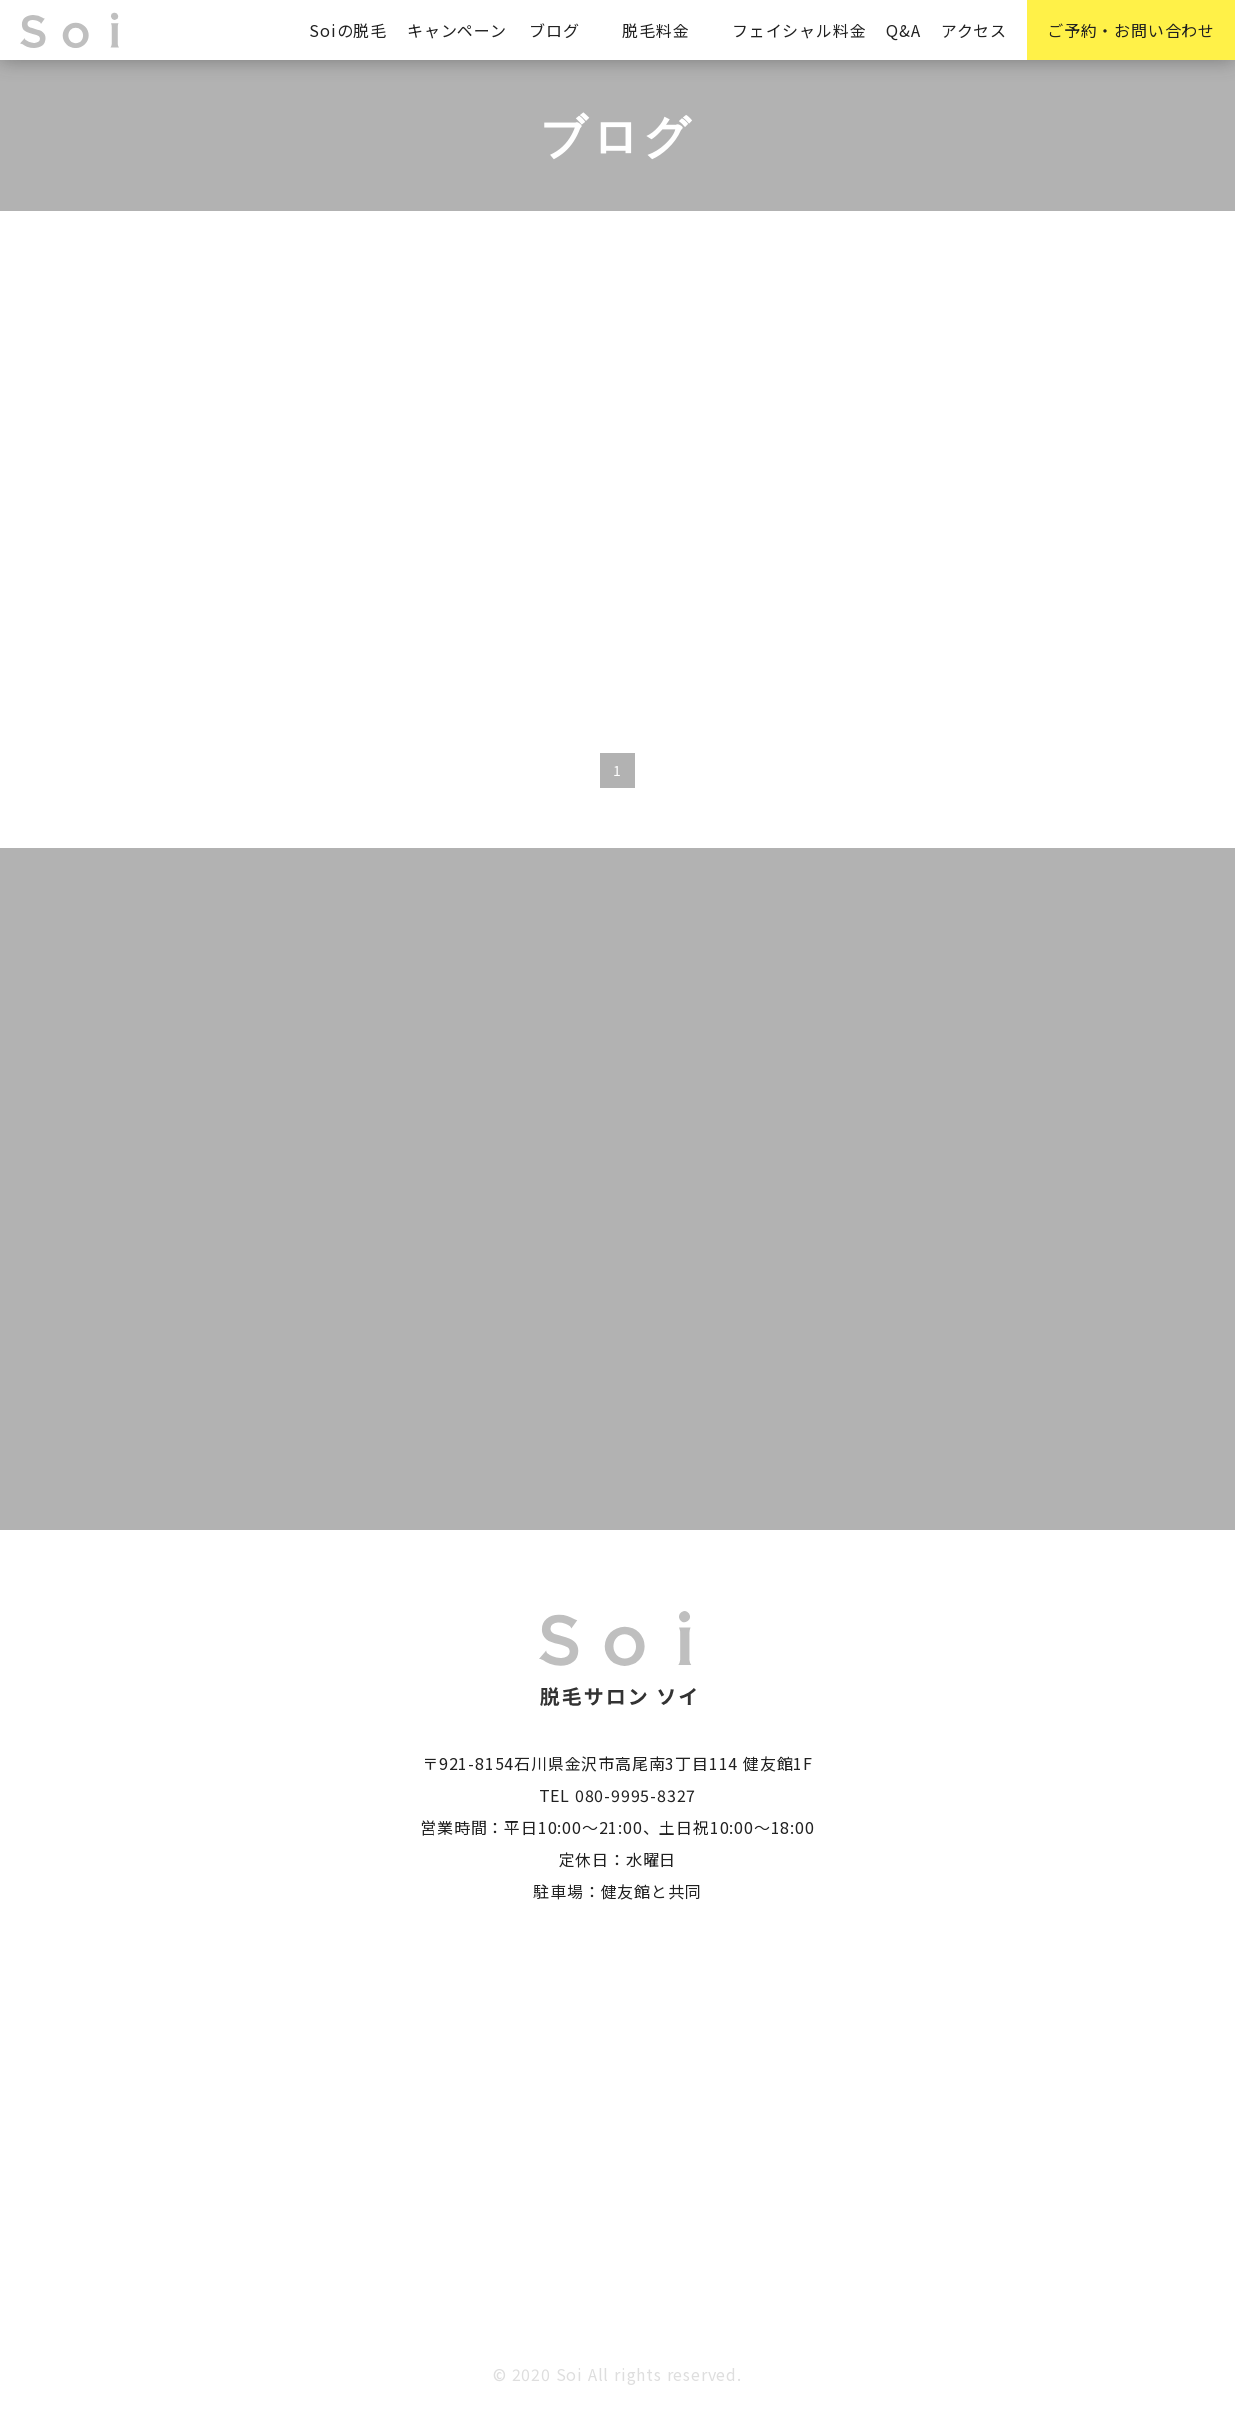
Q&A (903, 30)
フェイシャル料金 (799, 30)
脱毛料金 (655, 30)
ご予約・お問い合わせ (1131, 30)
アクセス (974, 30)
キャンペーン (457, 30)
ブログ (554, 30)
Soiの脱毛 (348, 30)
